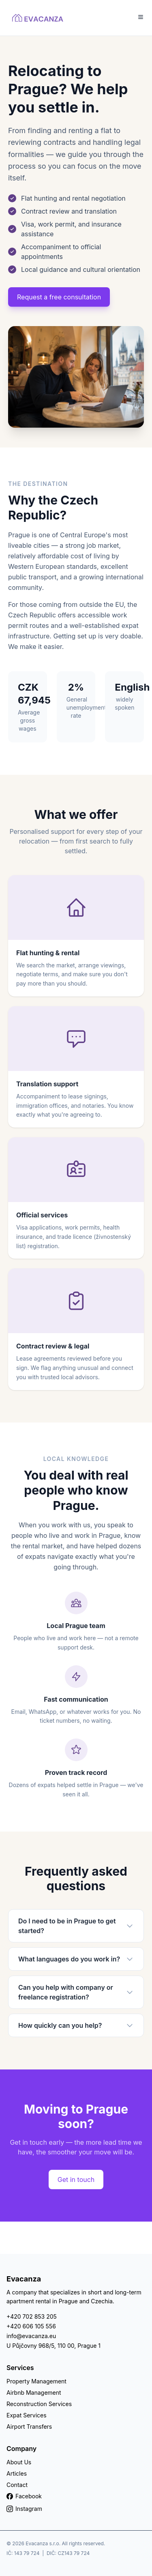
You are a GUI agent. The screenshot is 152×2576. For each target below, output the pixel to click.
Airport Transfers (29, 2426)
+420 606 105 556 (31, 2326)
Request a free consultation (59, 297)
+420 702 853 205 (31, 2316)
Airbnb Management (33, 2392)
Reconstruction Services (39, 2403)
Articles (16, 2473)
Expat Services (26, 2415)
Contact (17, 2484)
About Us (18, 2462)
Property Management (36, 2381)
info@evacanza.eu (31, 2335)
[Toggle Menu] (140, 17)
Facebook (24, 2496)
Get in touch (76, 2179)
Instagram (24, 2508)
